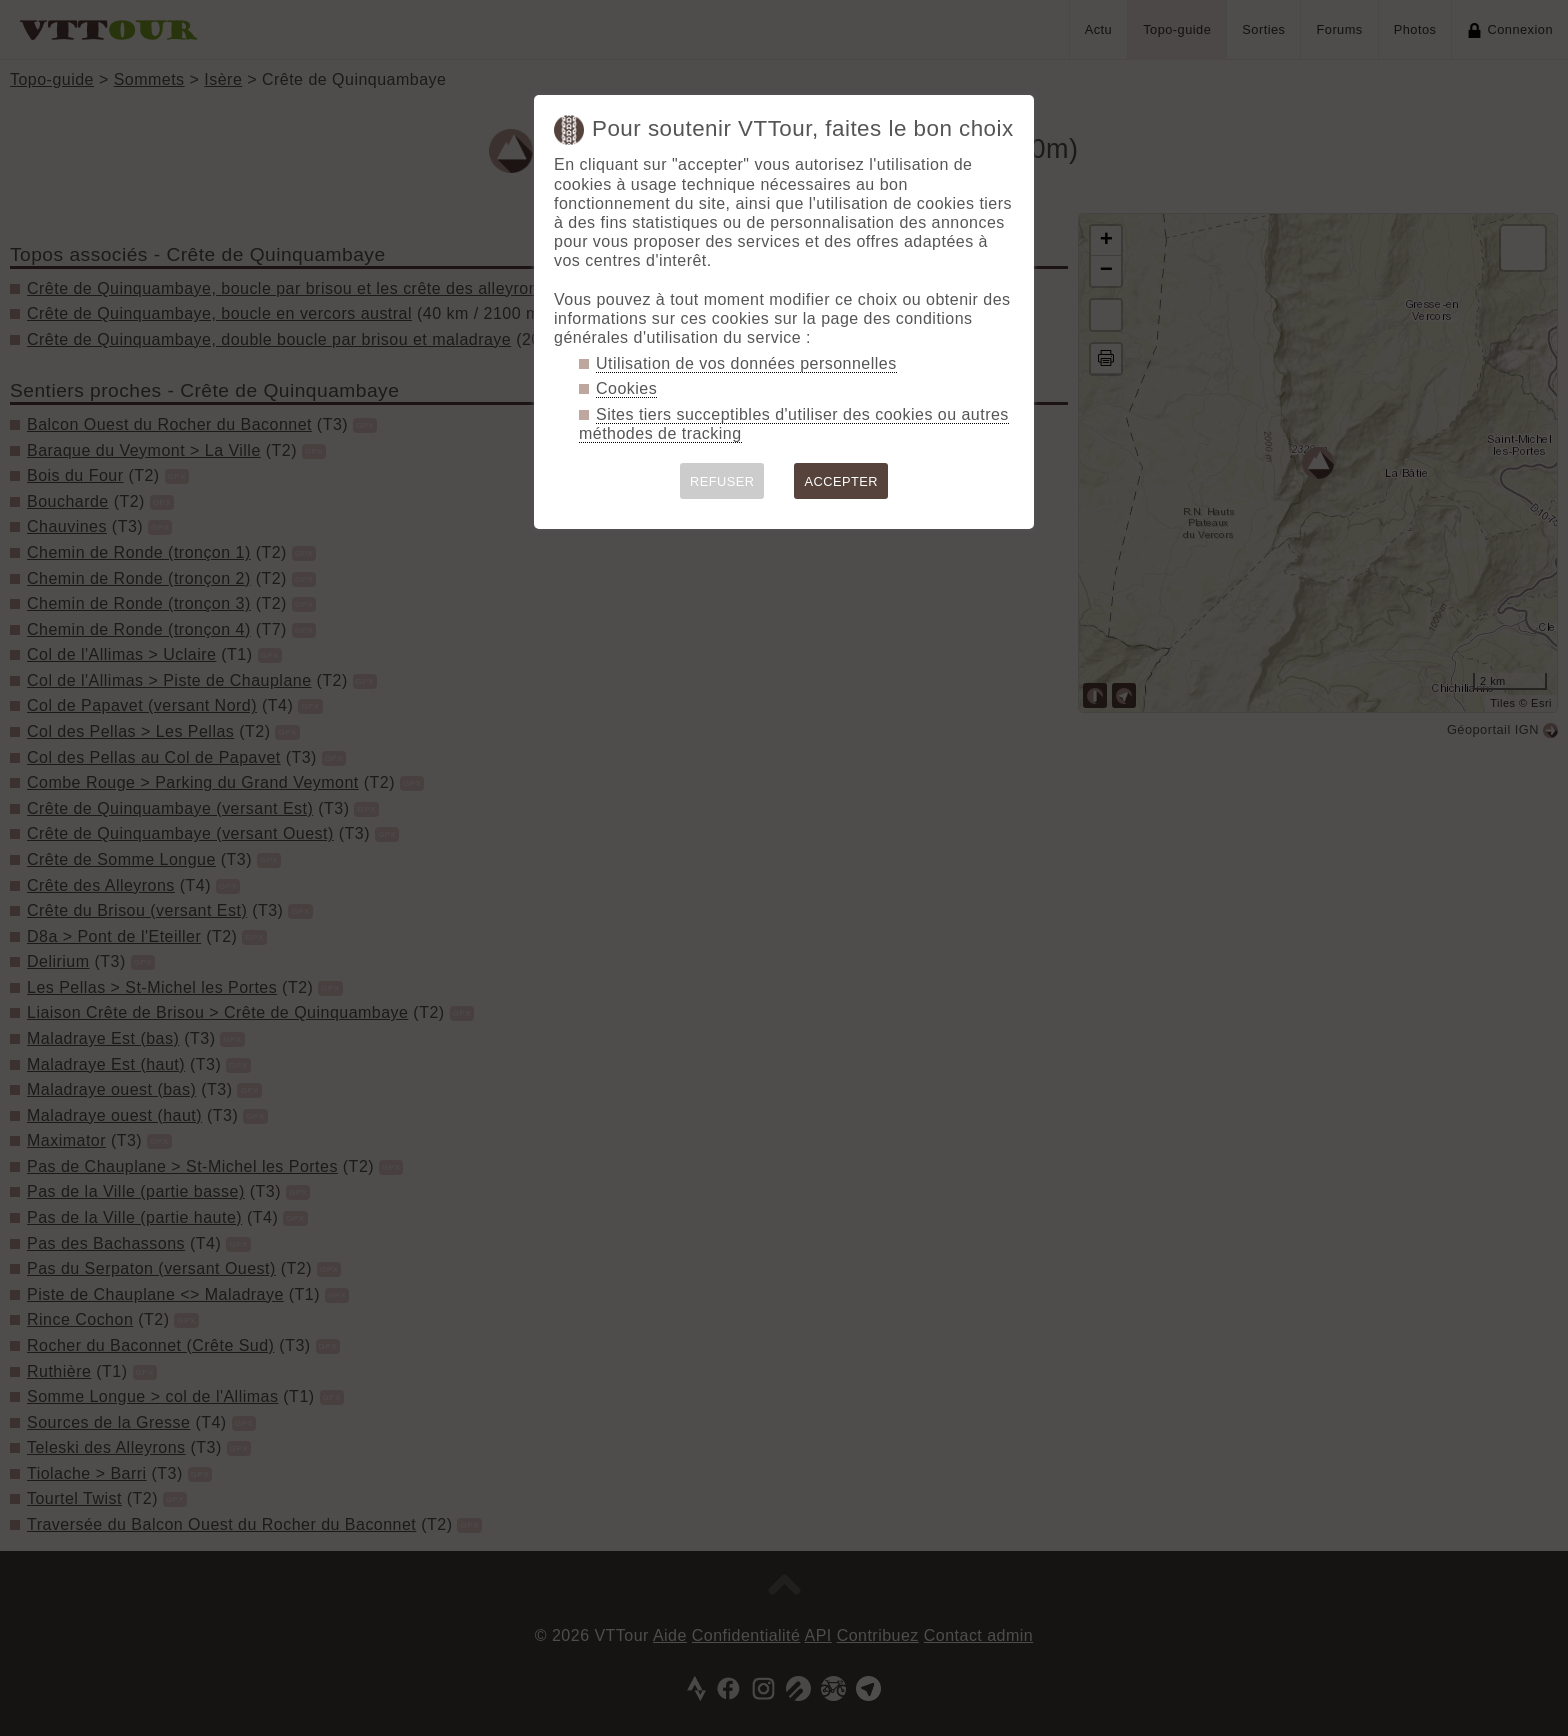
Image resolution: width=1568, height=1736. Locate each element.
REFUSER (722, 481)
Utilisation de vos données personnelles (746, 363)
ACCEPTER (841, 481)
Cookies (626, 388)
